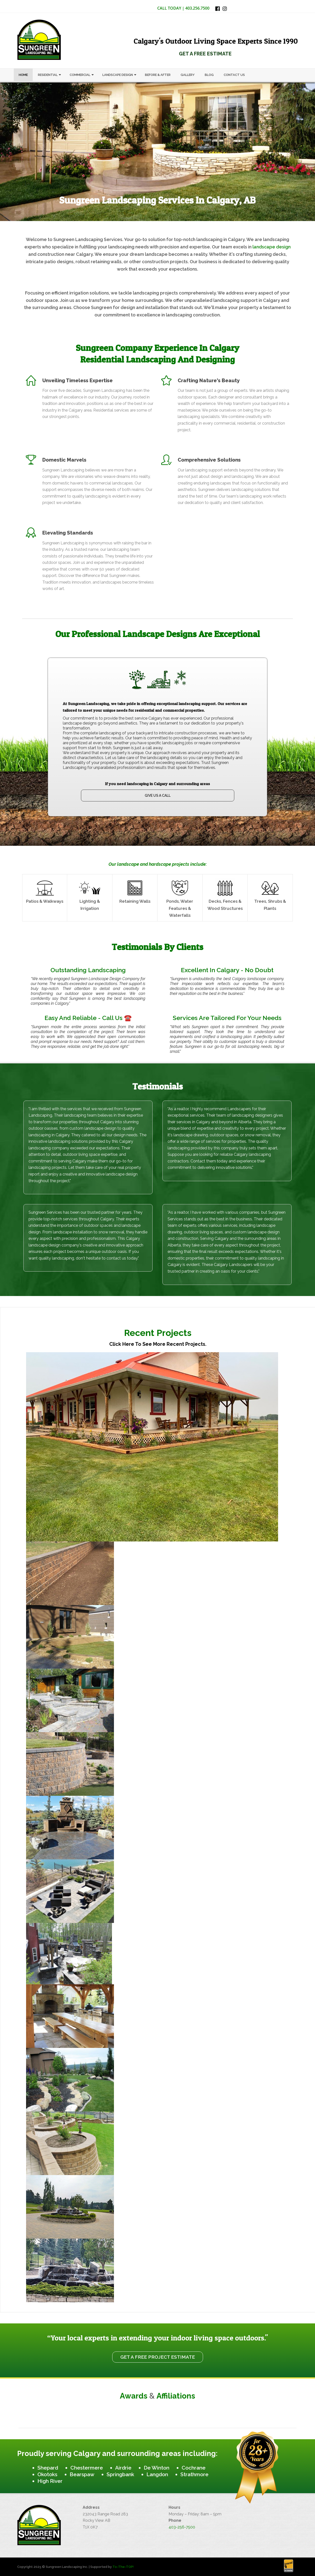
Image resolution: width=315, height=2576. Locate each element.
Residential (48, 75)
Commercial (80, 75)
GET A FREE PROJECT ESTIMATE (157, 2357)
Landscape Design (117, 75)
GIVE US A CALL (158, 795)
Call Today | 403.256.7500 (183, 8)
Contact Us (234, 75)
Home (23, 75)
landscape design (271, 246)
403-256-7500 (182, 2527)
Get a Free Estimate (205, 54)
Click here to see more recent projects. (157, 1344)
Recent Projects (157, 1333)
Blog (209, 75)
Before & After (158, 75)
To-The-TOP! (123, 2567)
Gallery (188, 75)
